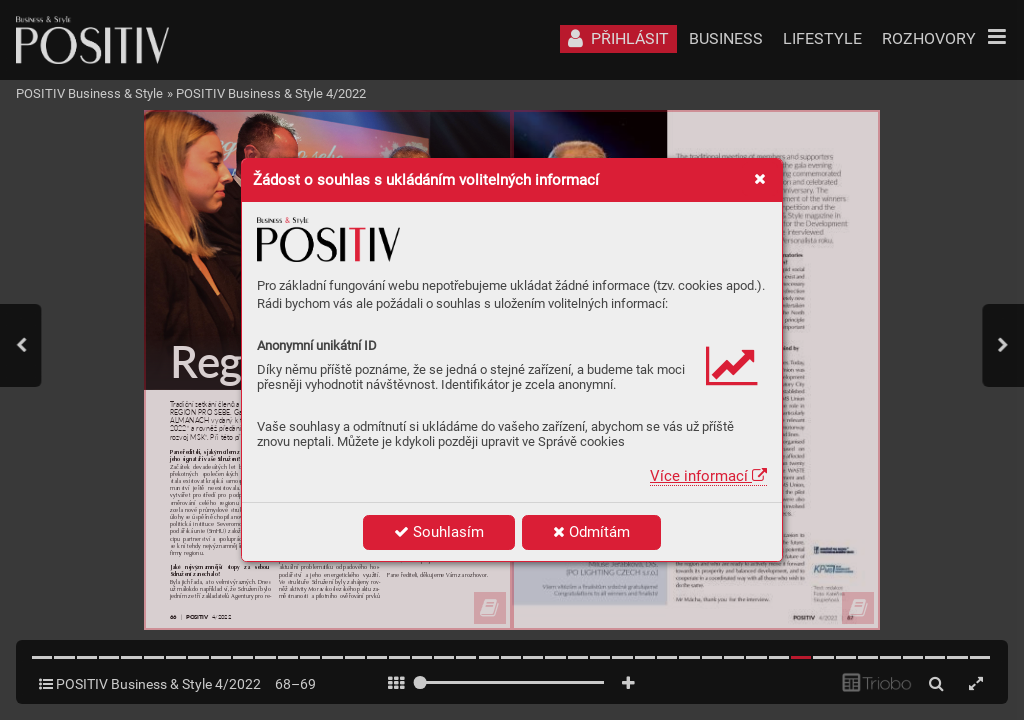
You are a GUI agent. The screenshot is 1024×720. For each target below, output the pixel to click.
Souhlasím (439, 532)
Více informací (708, 476)
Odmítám (591, 532)
